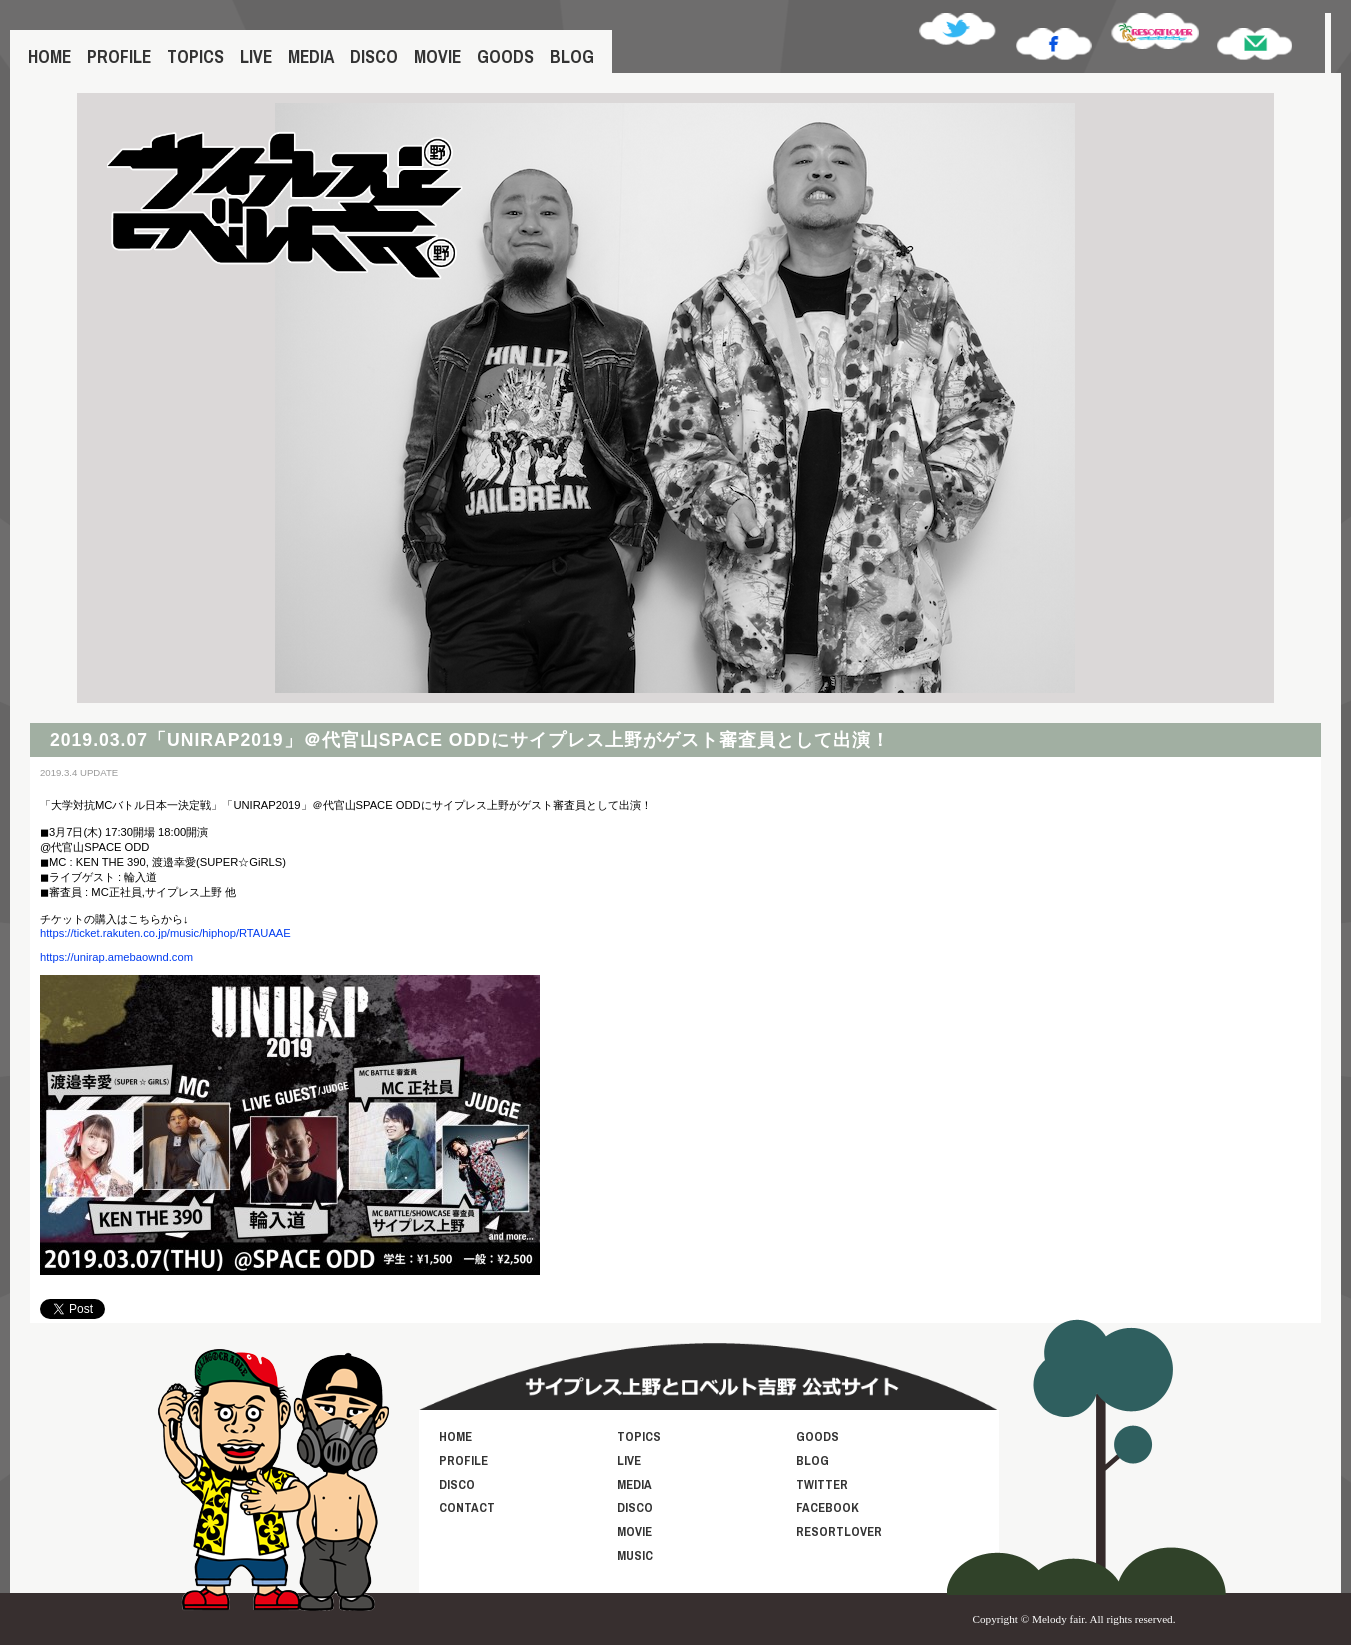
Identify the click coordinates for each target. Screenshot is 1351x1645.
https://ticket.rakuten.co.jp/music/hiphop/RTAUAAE (165, 933)
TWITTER (822, 1484)
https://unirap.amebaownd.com (116, 957)
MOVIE (437, 56)
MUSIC (635, 1555)
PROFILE (119, 56)
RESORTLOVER (839, 1531)
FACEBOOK (827, 1507)
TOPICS (195, 56)
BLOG (572, 56)
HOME (49, 56)
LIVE (256, 56)
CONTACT (467, 1507)
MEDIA (311, 56)
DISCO (374, 56)
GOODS (505, 56)
